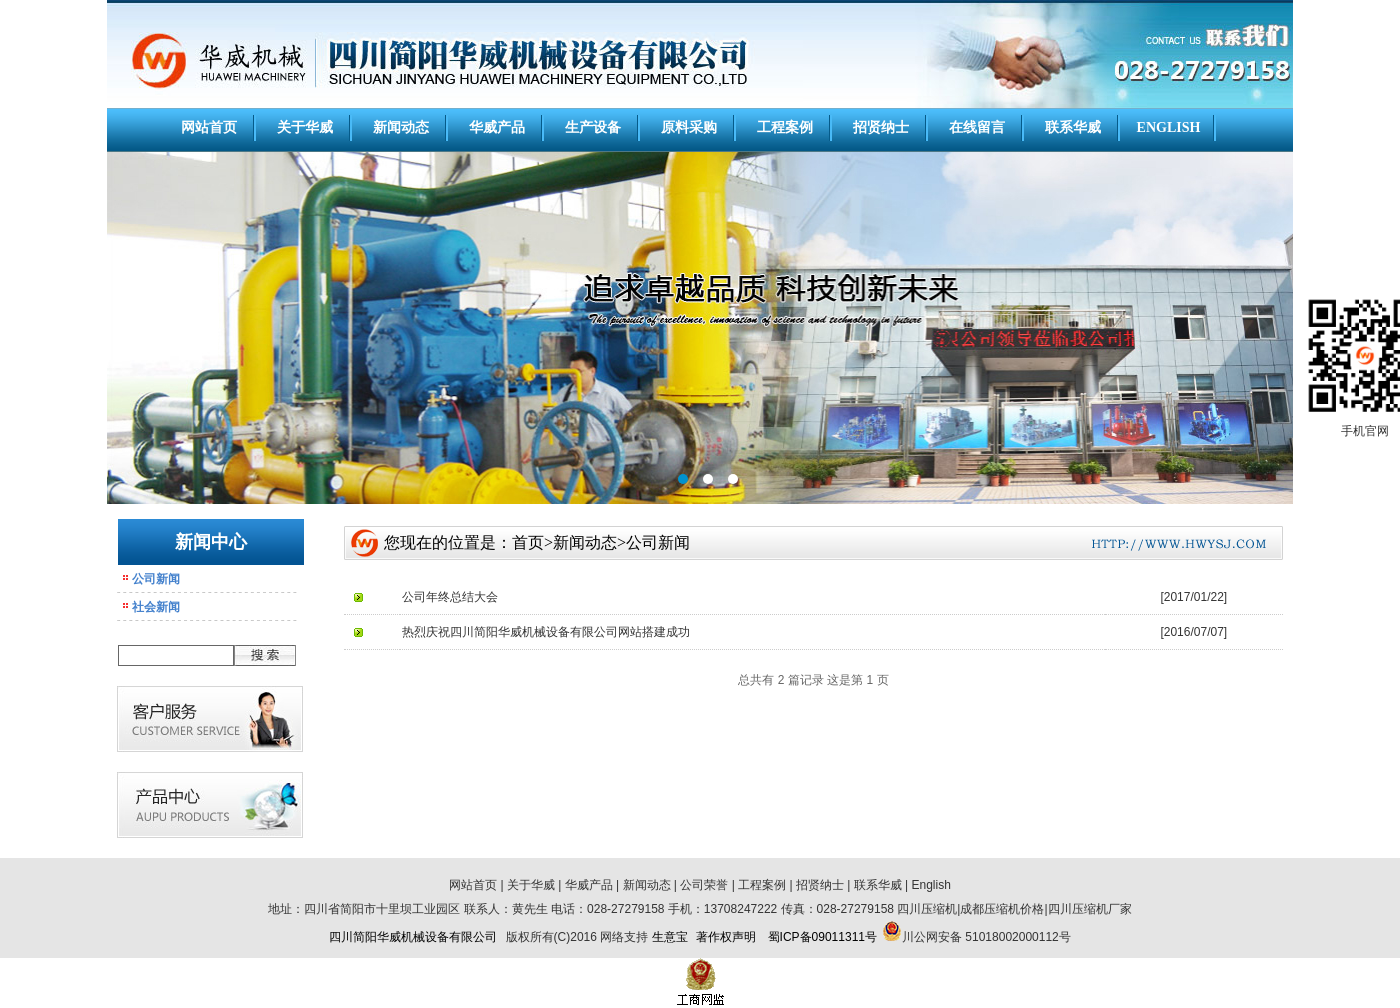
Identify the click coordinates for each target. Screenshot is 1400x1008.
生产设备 (593, 127)
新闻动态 (401, 127)
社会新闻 (156, 607)
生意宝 (670, 937)
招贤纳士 (881, 127)
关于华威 (305, 127)
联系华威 (1073, 127)
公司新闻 (156, 579)
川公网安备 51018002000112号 (986, 937)
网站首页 (209, 127)
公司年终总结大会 (450, 597)
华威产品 (497, 127)
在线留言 (977, 127)
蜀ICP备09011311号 (822, 937)
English (931, 885)
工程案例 (785, 127)
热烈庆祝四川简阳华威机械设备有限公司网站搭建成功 (546, 632)
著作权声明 (726, 937)
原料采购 (689, 127)
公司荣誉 (704, 885)
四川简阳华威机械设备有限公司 (413, 937)
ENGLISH (1169, 127)
